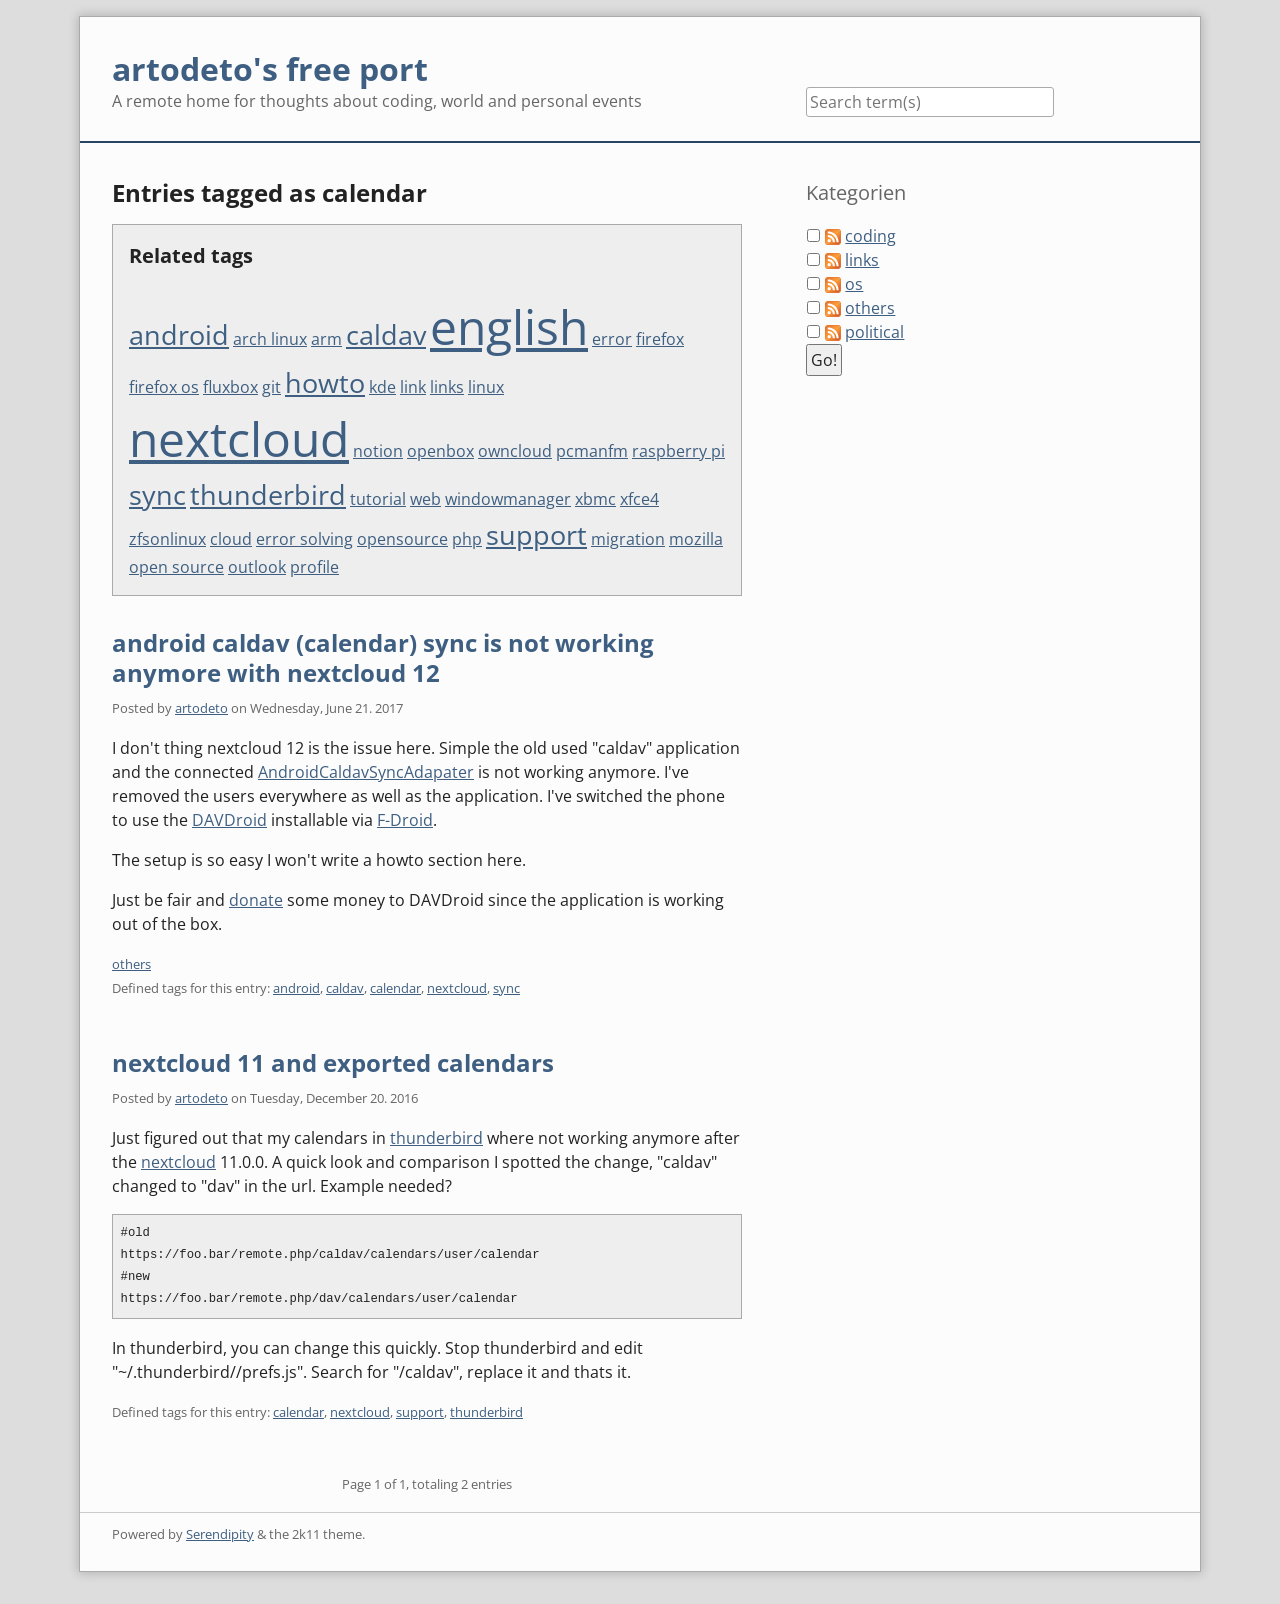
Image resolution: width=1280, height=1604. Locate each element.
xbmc (595, 499)
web (425, 499)
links (447, 387)
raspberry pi (678, 451)
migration (628, 539)
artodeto (201, 708)
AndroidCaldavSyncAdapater (366, 772)
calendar (395, 988)
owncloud (515, 451)
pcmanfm (592, 451)
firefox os (164, 387)
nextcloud (239, 438)
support (536, 534)
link (413, 387)
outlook (257, 567)
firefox (660, 339)
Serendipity (220, 1534)
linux (486, 387)
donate (256, 900)
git (271, 387)
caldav (386, 334)
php (467, 539)
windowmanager (508, 499)
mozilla (696, 539)
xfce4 (639, 499)
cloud (231, 539)
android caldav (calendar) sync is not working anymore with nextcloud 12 (383, 657)
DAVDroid (229, 820)
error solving (304, 539)
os (854, 284)
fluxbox (230, 387)
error (612, 339)
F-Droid (405, 820)
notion (378, 451)
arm (326, 339)
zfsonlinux (167, 539)
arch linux (270, 339)
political (874, 332)
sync (157, 494)
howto (325, 382)
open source (176, 567)
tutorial (378, 499)
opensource (402, 539)
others (131, 964)
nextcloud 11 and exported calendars (333, 1062)
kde (382, 387)
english (509, 326)
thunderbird (268, 494)
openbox (440, 451)
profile (314, 567)
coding (870, 236)
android (179, 334)
